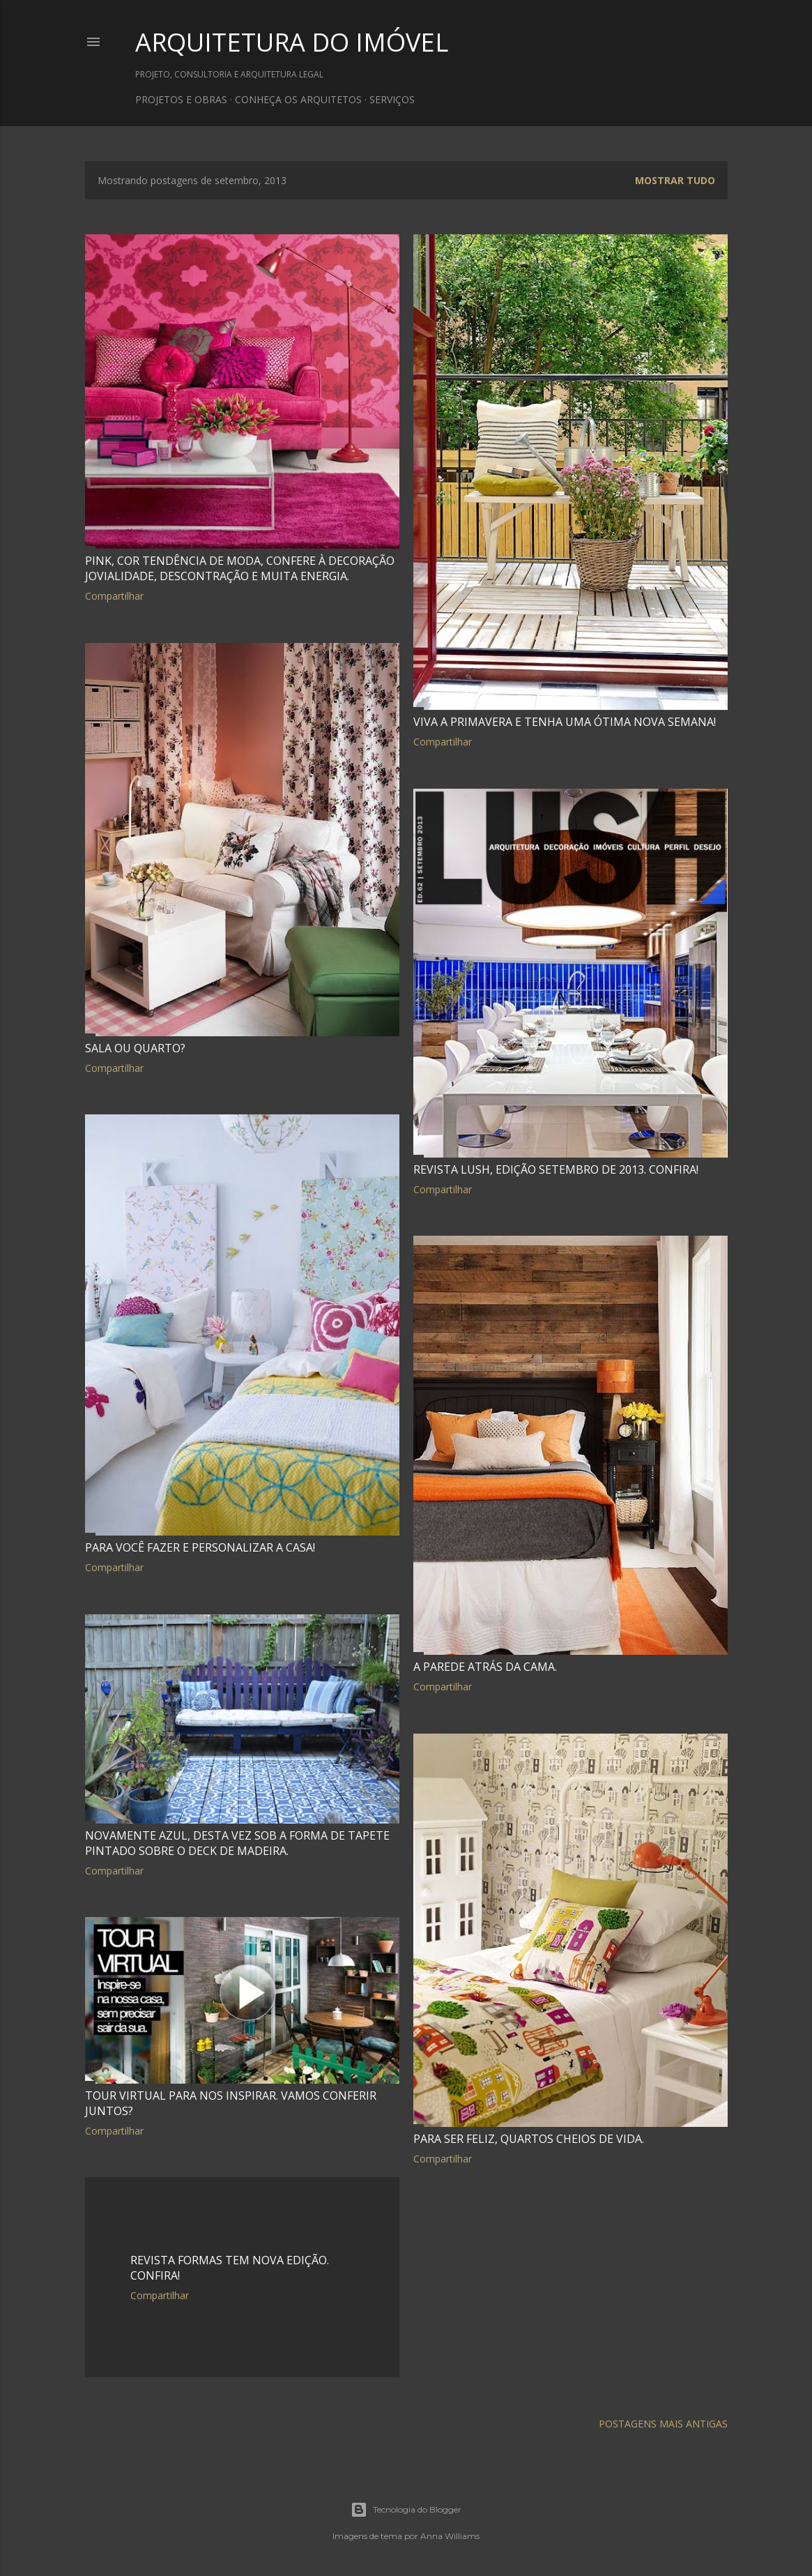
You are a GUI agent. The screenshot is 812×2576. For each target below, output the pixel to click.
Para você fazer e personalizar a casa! (200, 1547)
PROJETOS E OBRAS (181, 99)
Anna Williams (450, 2536)
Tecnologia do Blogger (406, 2509)
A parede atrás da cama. (485, 1666)
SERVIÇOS (392, 99)
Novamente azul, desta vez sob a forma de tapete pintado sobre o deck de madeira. (237, 1843)
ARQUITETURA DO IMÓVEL (291, 42)
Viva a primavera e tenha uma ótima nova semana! (564, 721)
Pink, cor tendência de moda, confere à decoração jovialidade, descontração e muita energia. (239, 568)
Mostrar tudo (675, 180)
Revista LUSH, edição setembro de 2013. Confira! (555, 1169)
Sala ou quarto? (135, 1048)
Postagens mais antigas (663, 2423)
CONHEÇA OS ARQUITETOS (298, 99)
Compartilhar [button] (114, 596)
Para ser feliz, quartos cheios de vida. (528, 2138)
